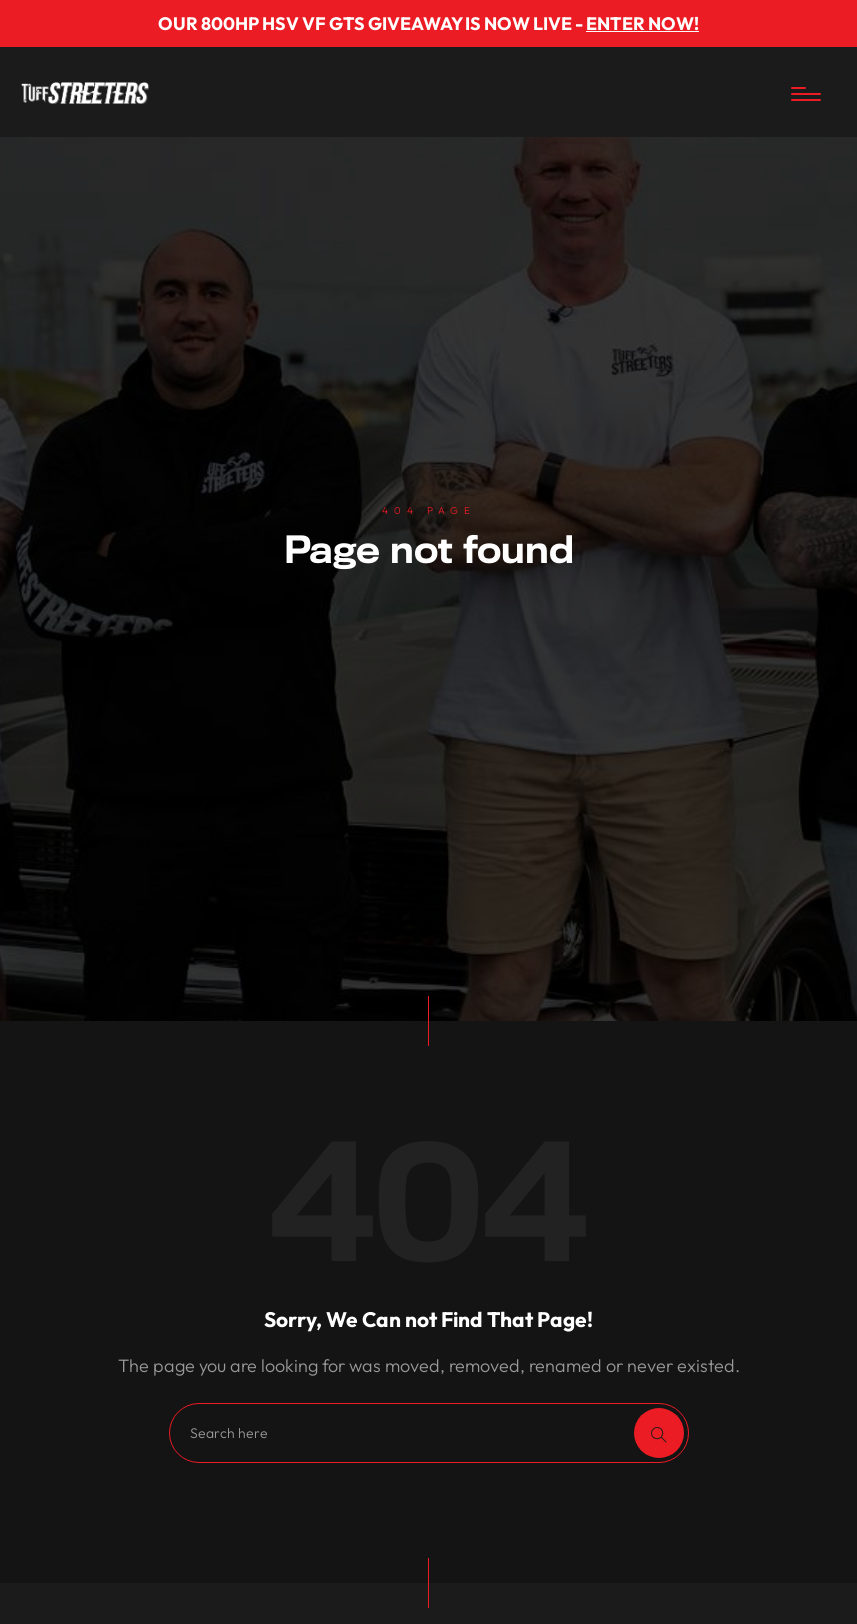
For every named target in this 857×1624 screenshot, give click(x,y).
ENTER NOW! (642, 23)
